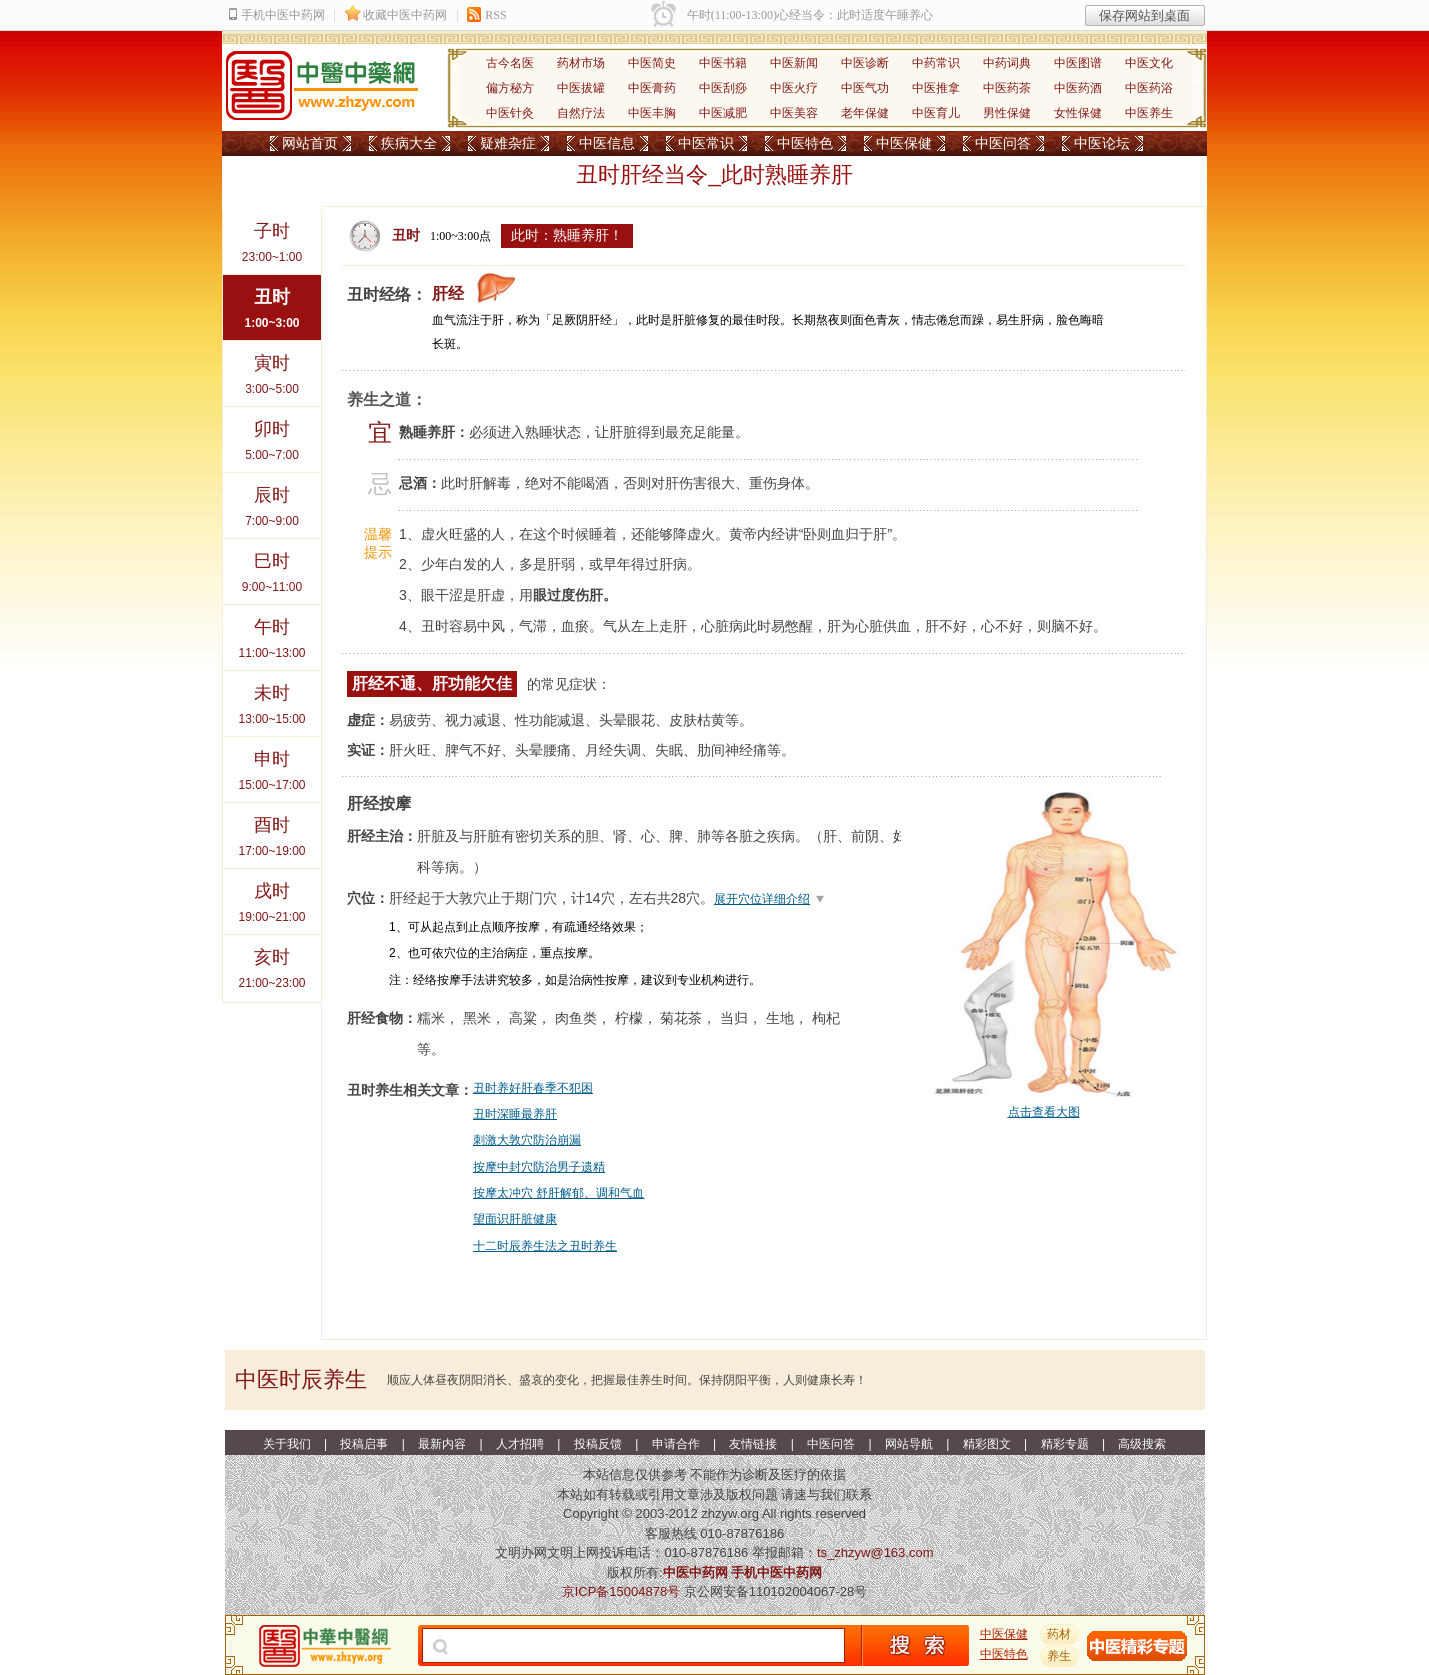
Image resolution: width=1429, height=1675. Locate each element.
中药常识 (936, 63)
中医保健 (904, 143)
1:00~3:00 (272, 302)
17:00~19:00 (272, 830)
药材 (1059, 1634)
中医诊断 (865, 63)
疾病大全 (409, 143)
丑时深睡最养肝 (515, 1114)
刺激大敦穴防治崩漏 (527, 1140)
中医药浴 (1149, 88)
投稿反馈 (598, 1444)
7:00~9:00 (272, 500)
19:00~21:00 (272, 896)
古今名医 (510, 63)
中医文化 (1149, 63)
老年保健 (865, 113)
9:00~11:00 (272, 566)
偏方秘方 (510, 88)
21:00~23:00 (272, 962)
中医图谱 (1078, 63)
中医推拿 (936, 88)
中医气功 (865, 88)
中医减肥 (723, 113)
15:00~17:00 (272, 764)
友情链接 (753, 1444)
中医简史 (652, 63)
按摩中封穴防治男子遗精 (539, 1167)
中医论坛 (1102, 143)
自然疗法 (581, 113)
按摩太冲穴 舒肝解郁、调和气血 (558, 1193)
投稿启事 (364, 1444)
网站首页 (310, 143)
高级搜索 (1142, 1444)
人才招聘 (520, 1444)
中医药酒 (1078, 88)
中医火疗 (794, 88)
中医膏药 (652, 88)
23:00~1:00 (272, 236)
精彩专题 (1065, 1444)
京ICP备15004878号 (621, 1591)
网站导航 (909, 1444)
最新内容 (442, 1444)
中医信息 (607, 143)
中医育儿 (936, 113)
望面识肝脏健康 (515, 1219)
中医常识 (706, 143)
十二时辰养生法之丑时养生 (545, 1246)
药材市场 (581, 63)
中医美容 (794, 113)
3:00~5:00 (272, 368)
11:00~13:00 (272, 632)
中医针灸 (510, 113)
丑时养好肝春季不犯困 (533, 1088)
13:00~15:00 (272, 698)
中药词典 (1007, 63)
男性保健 (1007, 113)
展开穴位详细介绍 (762, 899)
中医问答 (1003, 143)
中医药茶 (1007, 88)
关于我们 (287, 1444)
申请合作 (676, 1444)
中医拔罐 (581, 88)
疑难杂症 (508, 143)
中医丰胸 (652, 113)
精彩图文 (987, 1444)
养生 (1059, 1656)
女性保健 (1078, 113)
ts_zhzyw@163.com (875, 1552)
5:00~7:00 (272, 434)
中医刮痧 (723, 88)
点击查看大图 (1044, 1112)
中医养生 (1149, 113)
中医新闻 (794, 63)
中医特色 (805, 143)
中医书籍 (723, 63)
